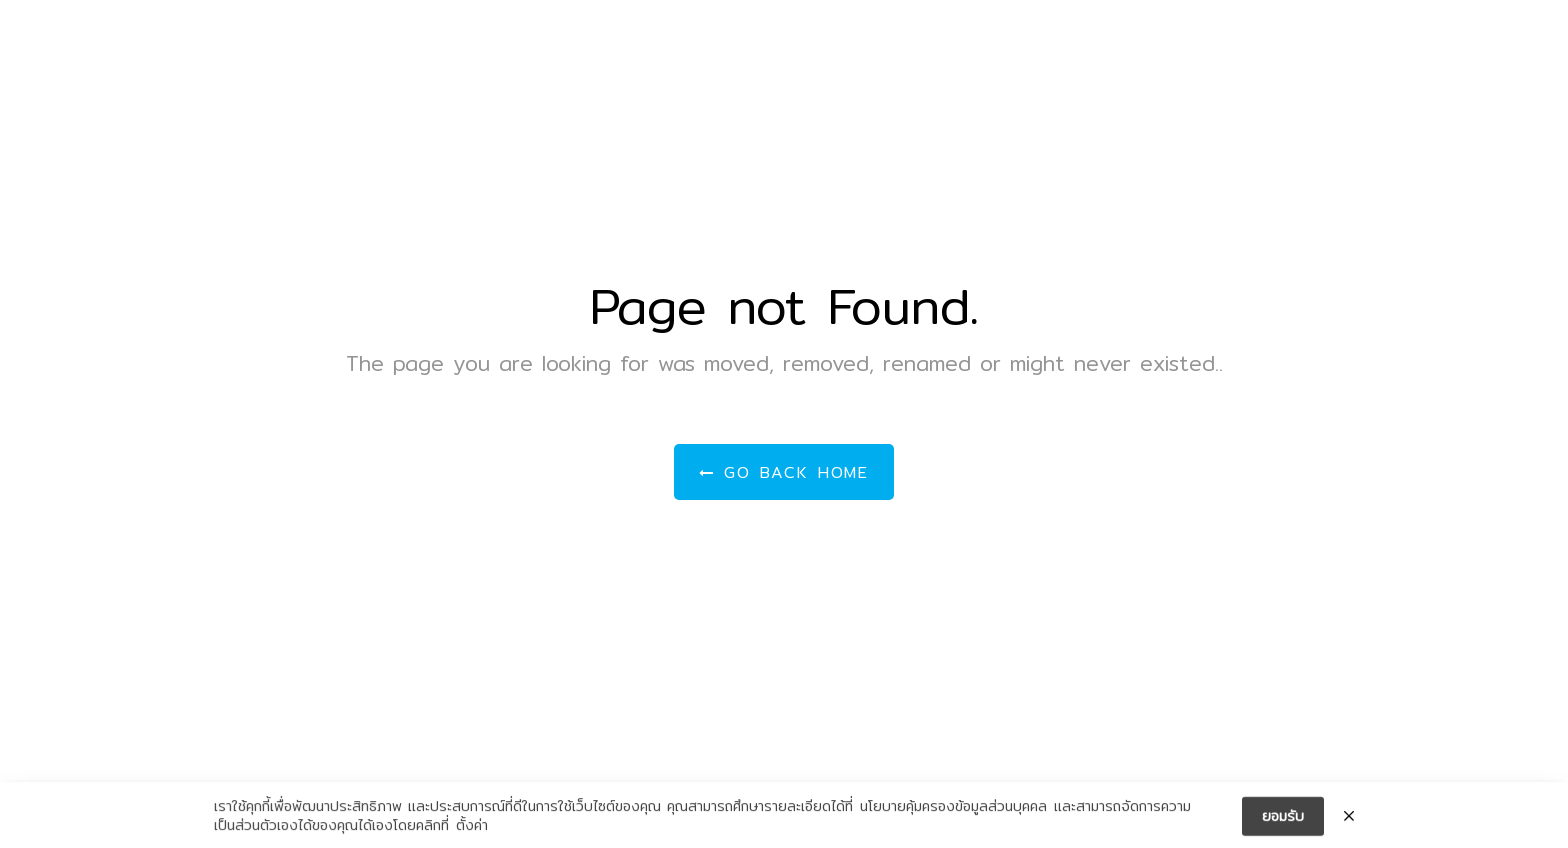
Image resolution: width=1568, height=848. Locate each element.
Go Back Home (784, 472)
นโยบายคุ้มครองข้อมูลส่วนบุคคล (953, 810)
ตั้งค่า (472, 830)
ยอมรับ (1283, 820)
